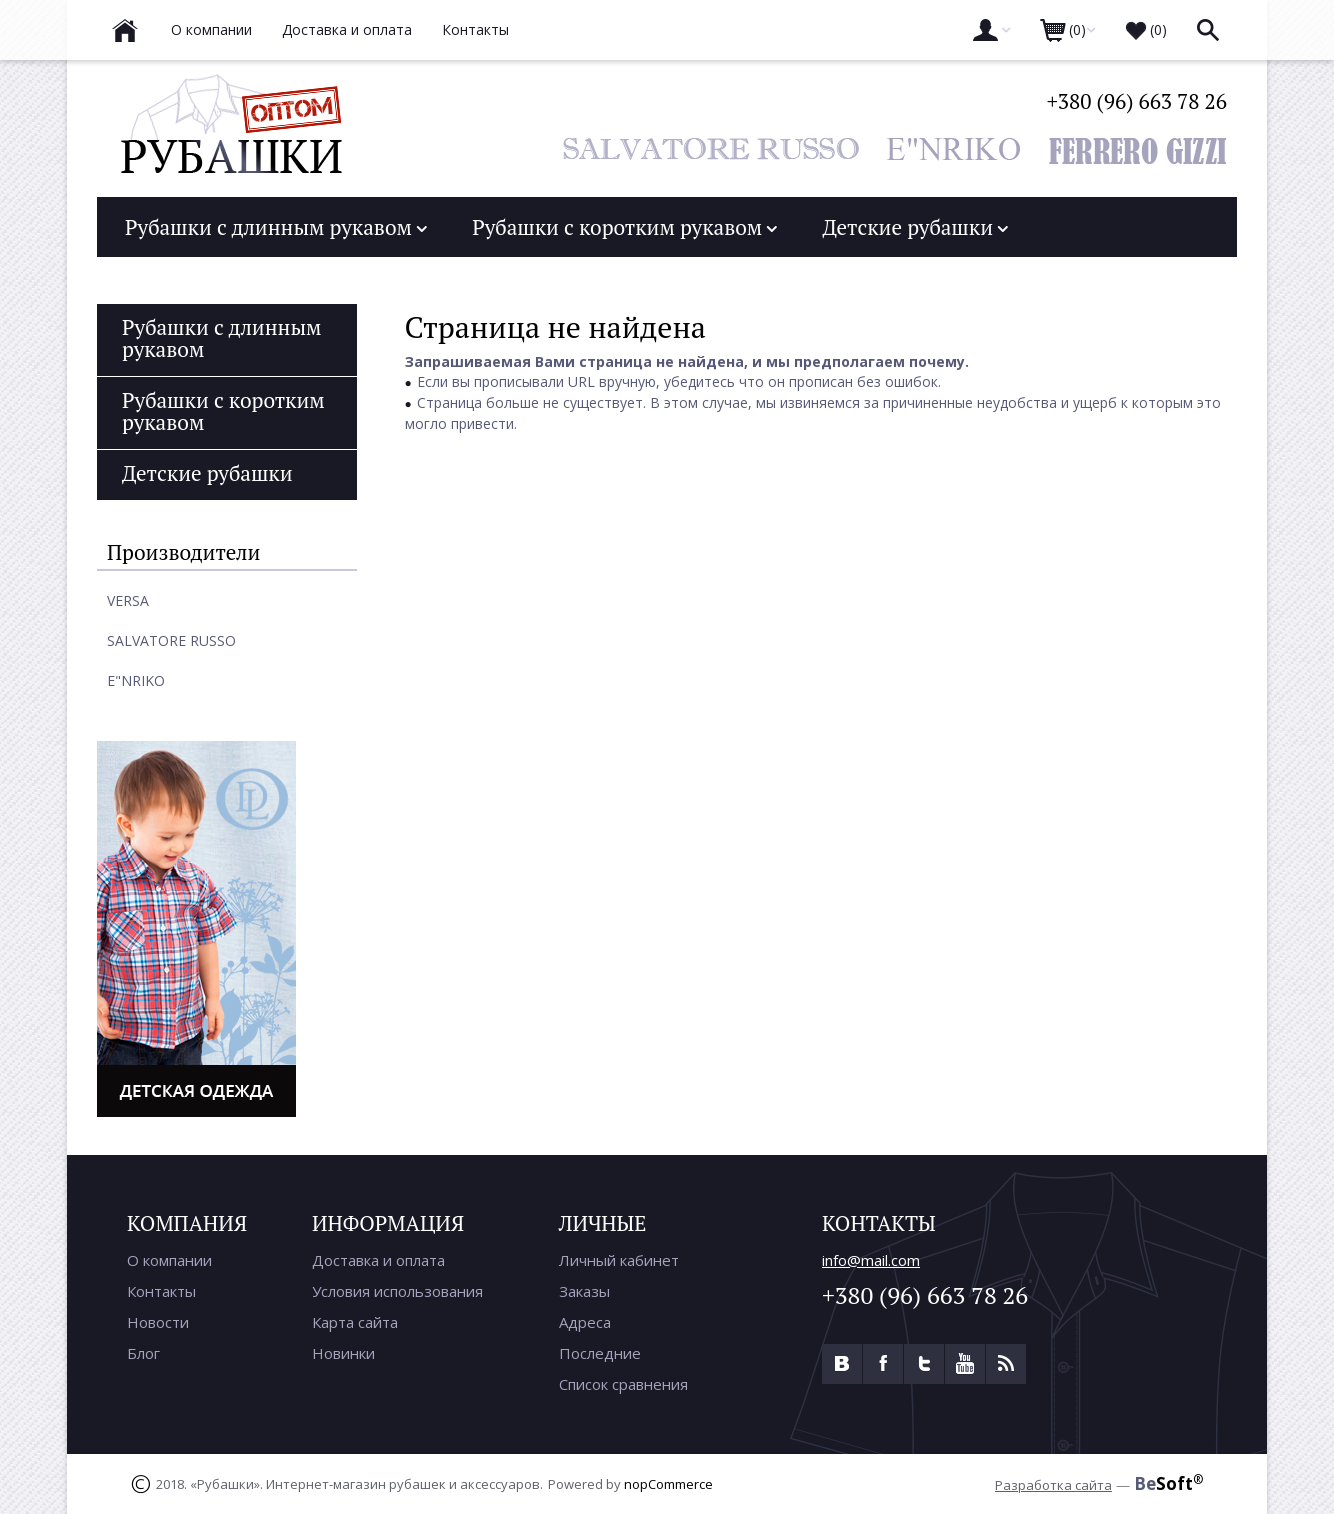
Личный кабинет (619, 1259)
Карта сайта (355, 1321)
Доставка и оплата (378, 1259)
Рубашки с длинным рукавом (276, 226)
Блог (143, 1352)
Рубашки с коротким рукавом (624, 226)
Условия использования (397, 1290)
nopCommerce (668, 1483)
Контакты (161, 1290)
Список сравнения (623, 1383)
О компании (169, 1259)
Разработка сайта (1053, 1484)
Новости (158, 1321)
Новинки (343, 1352)
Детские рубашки (915, 226)
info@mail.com (871, 1259)
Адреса (585, 1321)
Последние (600, 1352)
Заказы (584, 1290)
